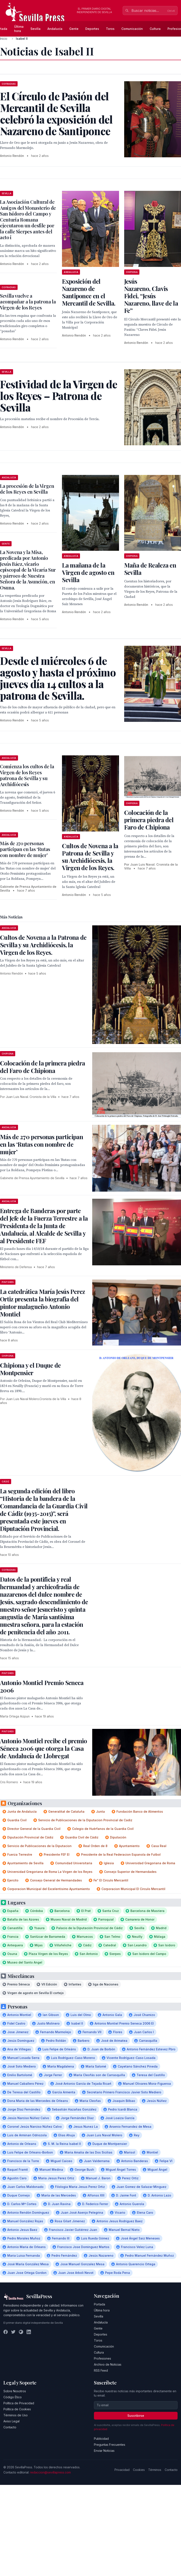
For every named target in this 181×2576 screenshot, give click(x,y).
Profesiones (102, 2358)
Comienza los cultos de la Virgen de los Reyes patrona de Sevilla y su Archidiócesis (27, 775)
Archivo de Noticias (107, 2364)
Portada (99, 2304)
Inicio (3, 38)
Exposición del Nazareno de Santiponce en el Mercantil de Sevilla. (90, 292)
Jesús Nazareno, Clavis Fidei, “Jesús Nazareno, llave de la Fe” (151, 295)
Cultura (155, 29)
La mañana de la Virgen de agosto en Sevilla (88, 572)
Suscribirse (135, 2415)
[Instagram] (21, 2332)
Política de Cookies (17, 2409)
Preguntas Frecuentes (109, 2444)
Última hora (19, 29)
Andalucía (54, 29)
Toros (110, 29)
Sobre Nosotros (14, 2391)
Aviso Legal (11, 2421)
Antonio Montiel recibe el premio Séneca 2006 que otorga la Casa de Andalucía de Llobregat (43, 1748)
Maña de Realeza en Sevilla (150, 568)
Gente (73, 29)
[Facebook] (5, 2332)
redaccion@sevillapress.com (50, 2472)
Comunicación (132, 29)
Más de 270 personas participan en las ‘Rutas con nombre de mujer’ (25, 849)
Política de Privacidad (18, 2403)
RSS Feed (101, 2370)
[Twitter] (13, 2332)
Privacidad (122, 2470)
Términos (154, 2470)
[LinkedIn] (29, 2332)
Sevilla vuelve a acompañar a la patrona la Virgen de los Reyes (28, 301)
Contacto (9, 2427)
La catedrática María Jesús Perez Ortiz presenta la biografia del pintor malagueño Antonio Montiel (42, 1302)
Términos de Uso (15, 2415)
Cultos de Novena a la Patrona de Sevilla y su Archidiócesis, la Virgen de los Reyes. (90, 857)
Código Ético (12, 2397)
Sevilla (35, 29)
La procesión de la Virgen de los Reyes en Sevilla (27, 489)
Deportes (92, 29)
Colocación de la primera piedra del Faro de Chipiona (148, 819)
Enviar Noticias (104, 2450)
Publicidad (101, 2438)
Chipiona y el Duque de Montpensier (30, 1369)
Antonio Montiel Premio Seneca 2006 (42, 1686)
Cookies (139, 2470)
